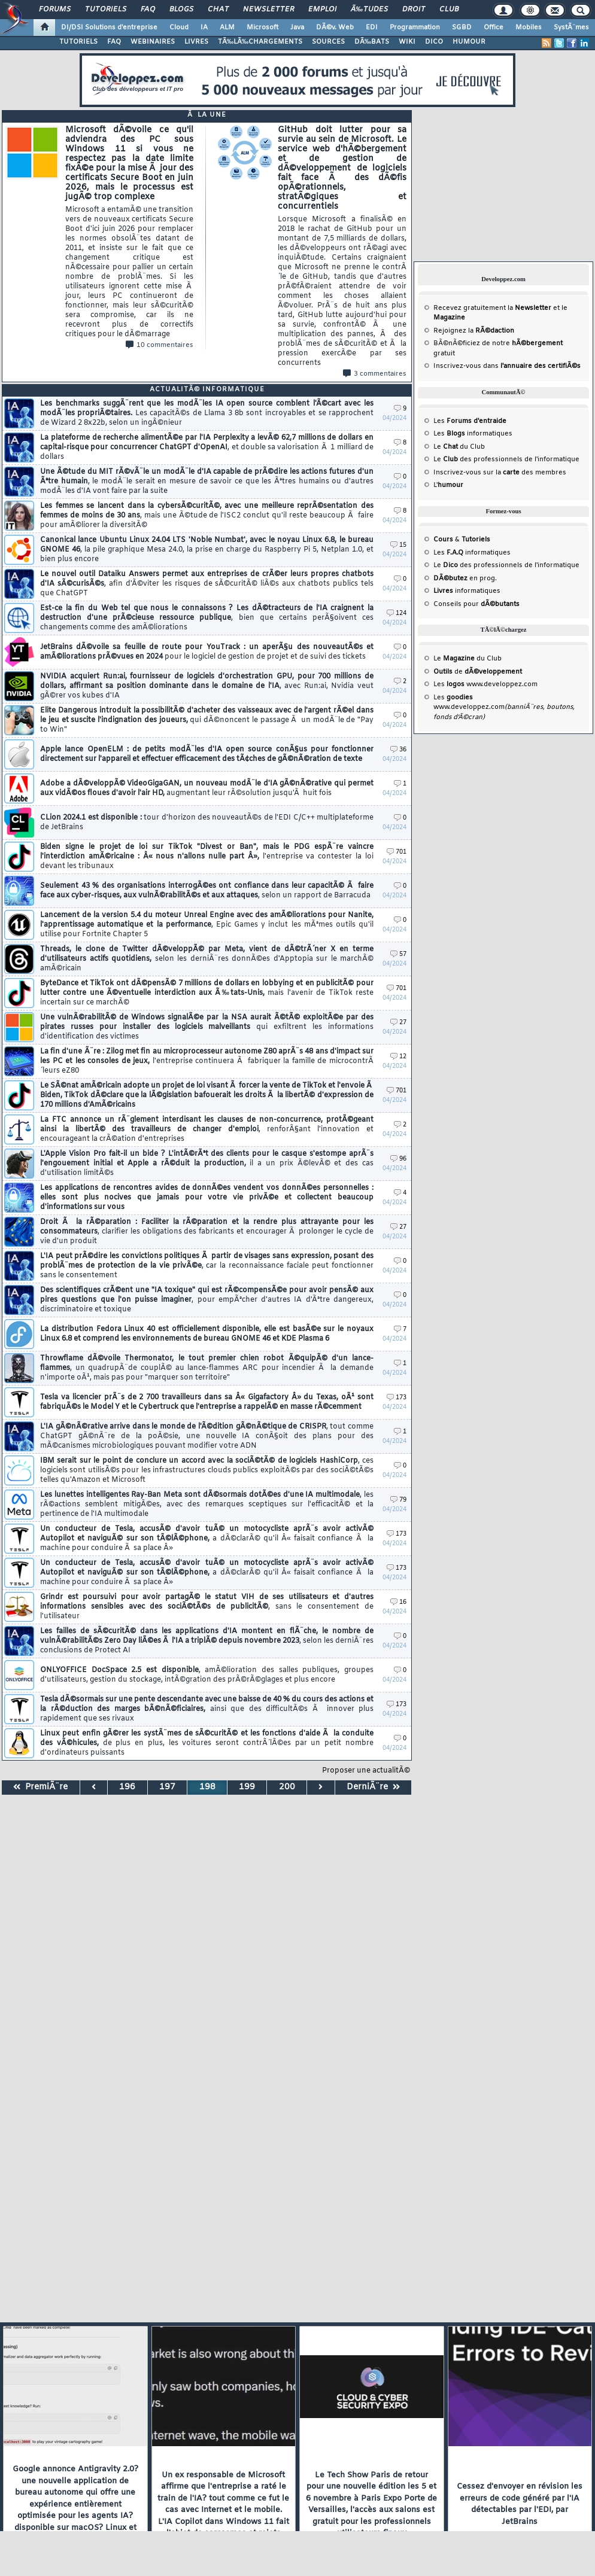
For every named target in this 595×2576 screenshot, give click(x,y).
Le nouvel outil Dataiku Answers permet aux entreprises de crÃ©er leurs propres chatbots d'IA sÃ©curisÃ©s (207, 584)
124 (396, 613)
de (477, 672)
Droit (413, 9)
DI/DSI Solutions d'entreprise (109, 27)
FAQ (147, 9)
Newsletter (268, 9)
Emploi (322, 9)
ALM (227, 27)
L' (448, 485)
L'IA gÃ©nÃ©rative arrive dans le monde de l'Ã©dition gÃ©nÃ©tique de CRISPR (207, 1436)
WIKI (407, 42)
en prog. (465, 578)
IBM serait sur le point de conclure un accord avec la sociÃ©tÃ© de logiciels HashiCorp (207, 1470)
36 (398, 750)
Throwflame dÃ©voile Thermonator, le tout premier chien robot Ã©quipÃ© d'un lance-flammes (207, 1368)
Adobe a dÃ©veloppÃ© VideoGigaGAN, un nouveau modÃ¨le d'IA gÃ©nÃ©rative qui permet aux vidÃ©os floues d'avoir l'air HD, (207, 788)
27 (398, 1023)
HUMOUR (469, 42)
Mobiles (528, 27)
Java (297, 27)
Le (445, 447)
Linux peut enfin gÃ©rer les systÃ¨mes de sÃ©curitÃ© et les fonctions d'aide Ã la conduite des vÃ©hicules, (207, 1743)
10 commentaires (159, 345)
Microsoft (262, 27)
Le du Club (467, 658)
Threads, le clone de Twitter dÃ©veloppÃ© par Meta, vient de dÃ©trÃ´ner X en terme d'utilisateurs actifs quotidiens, (207, 959)
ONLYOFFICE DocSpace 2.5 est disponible (207, 1675)
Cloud (179, 27)
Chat (218, 9)
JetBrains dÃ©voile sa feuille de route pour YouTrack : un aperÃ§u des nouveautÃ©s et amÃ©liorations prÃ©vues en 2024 (207, 652)
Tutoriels (106, 9)
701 (396, 852)
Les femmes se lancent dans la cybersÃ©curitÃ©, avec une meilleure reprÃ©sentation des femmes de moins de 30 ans (207, 515)
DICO (434, 42)
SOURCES (328, 42)
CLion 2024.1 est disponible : (207, 822)
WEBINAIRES (152, 42)
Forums (55, 9)
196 (127, 1787)
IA (204, 27)
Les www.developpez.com (485, 684)
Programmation (415, 27)
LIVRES (196, 42)
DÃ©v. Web (335, 27)
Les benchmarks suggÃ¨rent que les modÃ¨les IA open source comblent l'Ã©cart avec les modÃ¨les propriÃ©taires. (207, 413)
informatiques (466, 591)
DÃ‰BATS (371, 42)
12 (398, 1057)
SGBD (462, 27)
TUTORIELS (78, 42)
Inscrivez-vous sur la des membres (499, 472)
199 (247, 1787)
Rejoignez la (473, 331)
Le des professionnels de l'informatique (506, 459)
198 (207, 1787)
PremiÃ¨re (40, 1787)
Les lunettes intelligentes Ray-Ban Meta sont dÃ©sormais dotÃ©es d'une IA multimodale (207, 1504)
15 (398, 545)
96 (398, 1159)
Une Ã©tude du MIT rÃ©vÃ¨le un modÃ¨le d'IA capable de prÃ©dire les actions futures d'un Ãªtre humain (207, 481)
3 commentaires (374, 374)
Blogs (181, 9)
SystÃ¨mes (571, 27)
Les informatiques (472, 434)
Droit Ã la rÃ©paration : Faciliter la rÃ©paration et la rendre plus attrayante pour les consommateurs (207, 1231)
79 (398, 1500)
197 (167, 1787)
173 (396, 1398)
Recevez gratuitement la (492, 308)
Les (469, 421)
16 (398, 1602)
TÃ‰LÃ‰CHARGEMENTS (260, 42)
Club (449, 9)
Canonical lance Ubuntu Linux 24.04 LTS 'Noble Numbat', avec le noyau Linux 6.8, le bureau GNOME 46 (207, 549)
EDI (372, 27)
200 (287, 1787)
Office (493, 27)
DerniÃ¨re (373, 1787)
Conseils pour (476, 604)
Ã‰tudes (369, 9)
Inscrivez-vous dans (507, 366)
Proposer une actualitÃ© (366, 1771)
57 (398, 954)
